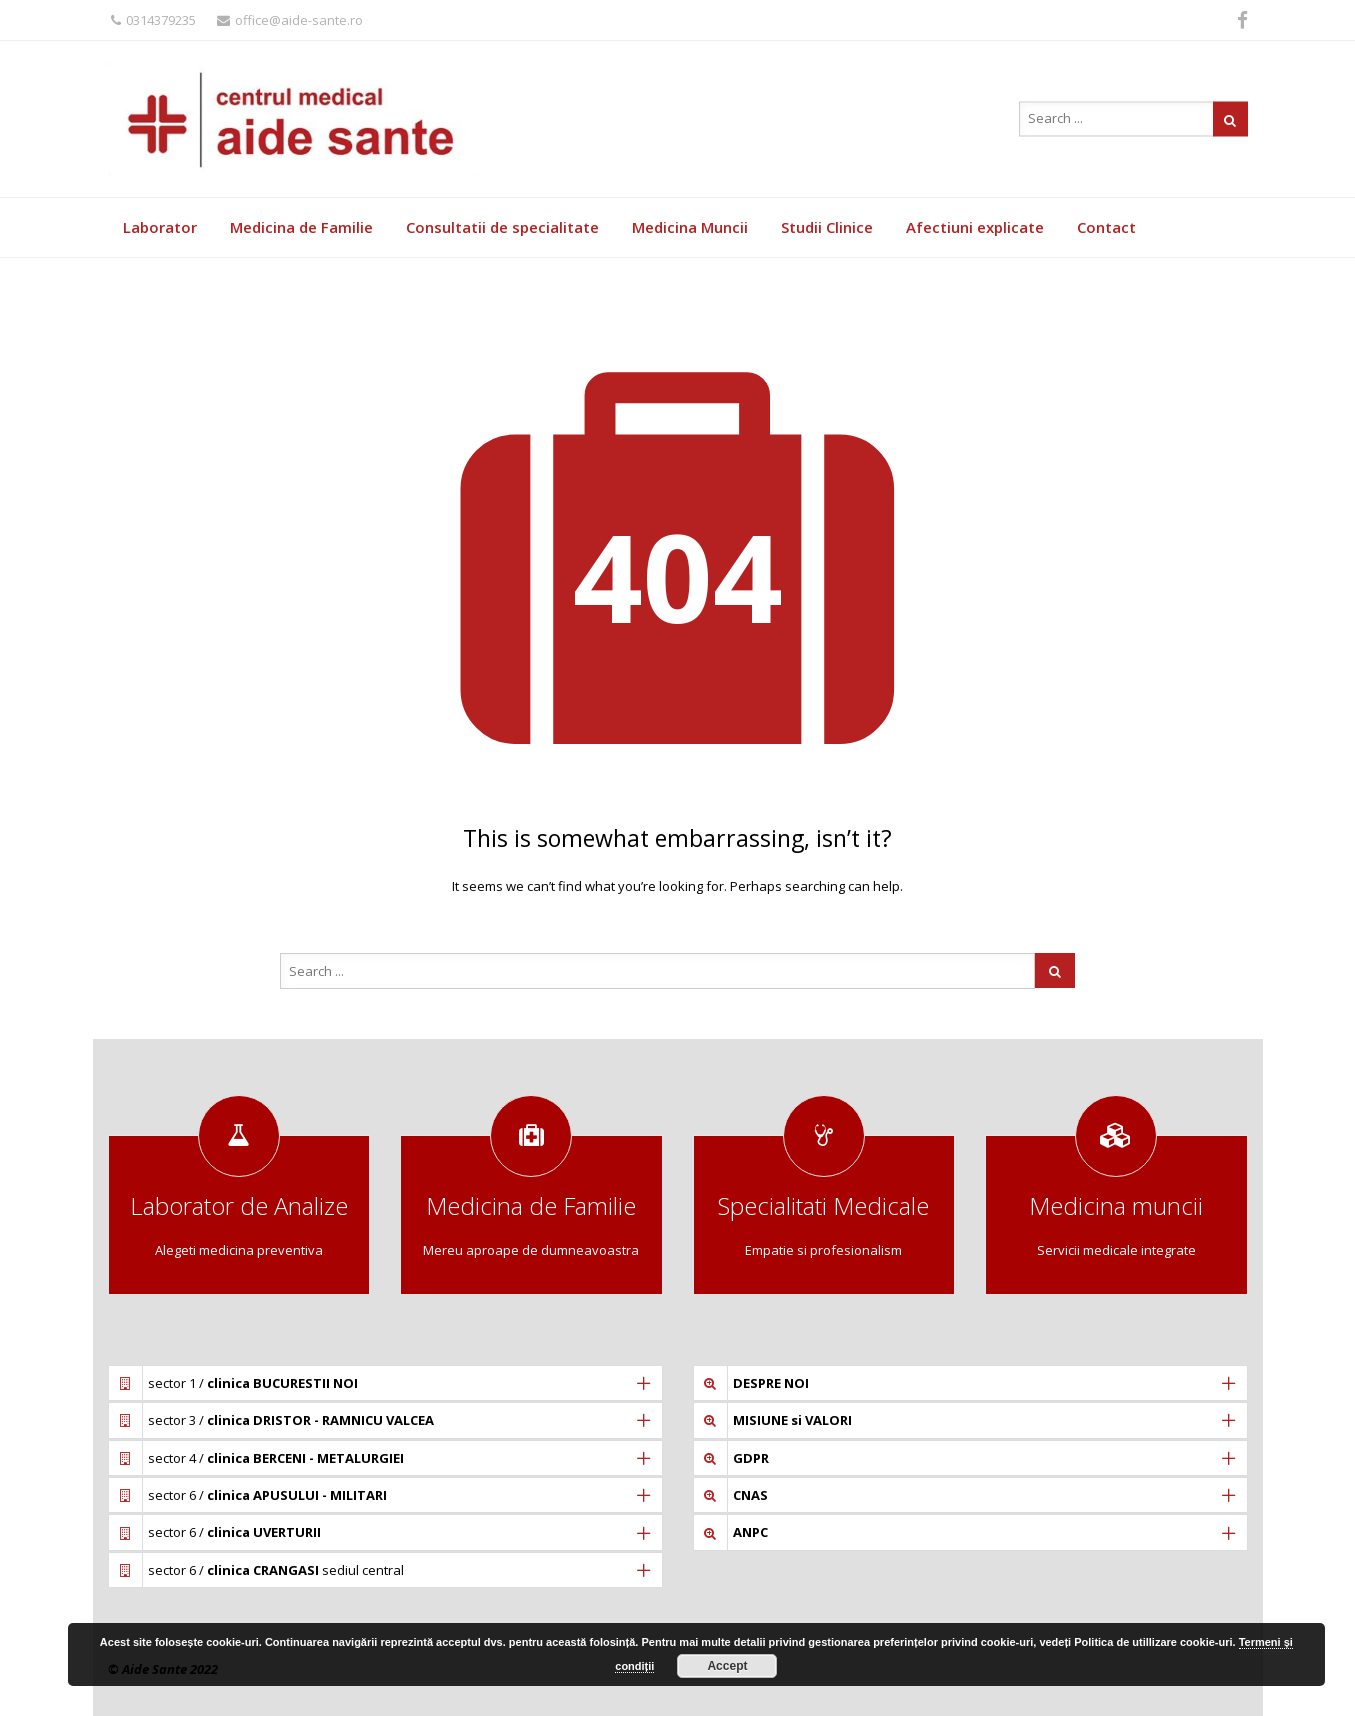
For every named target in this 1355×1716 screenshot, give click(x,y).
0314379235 (153, 20)
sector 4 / (276, 1458)
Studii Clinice (827, 227)
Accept (727, 1666)
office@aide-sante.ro (290, 20)
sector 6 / (267, 1495)
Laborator (160, 227)
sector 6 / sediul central (276, 1570)
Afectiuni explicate (975, 227)
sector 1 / (253, 1383)
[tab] (385, 1383)
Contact (1106, 227)
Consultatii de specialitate (502, 227)
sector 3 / (291, 1420)
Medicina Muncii (690, 227)
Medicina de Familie (301, 227)
